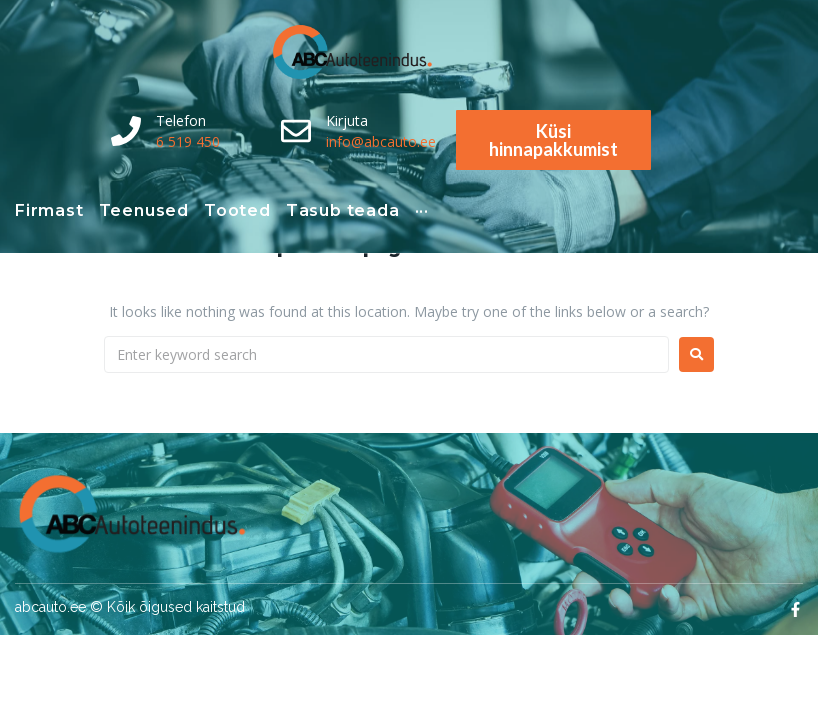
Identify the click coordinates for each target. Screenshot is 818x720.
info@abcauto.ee (381, 141)
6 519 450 (188, 141)
